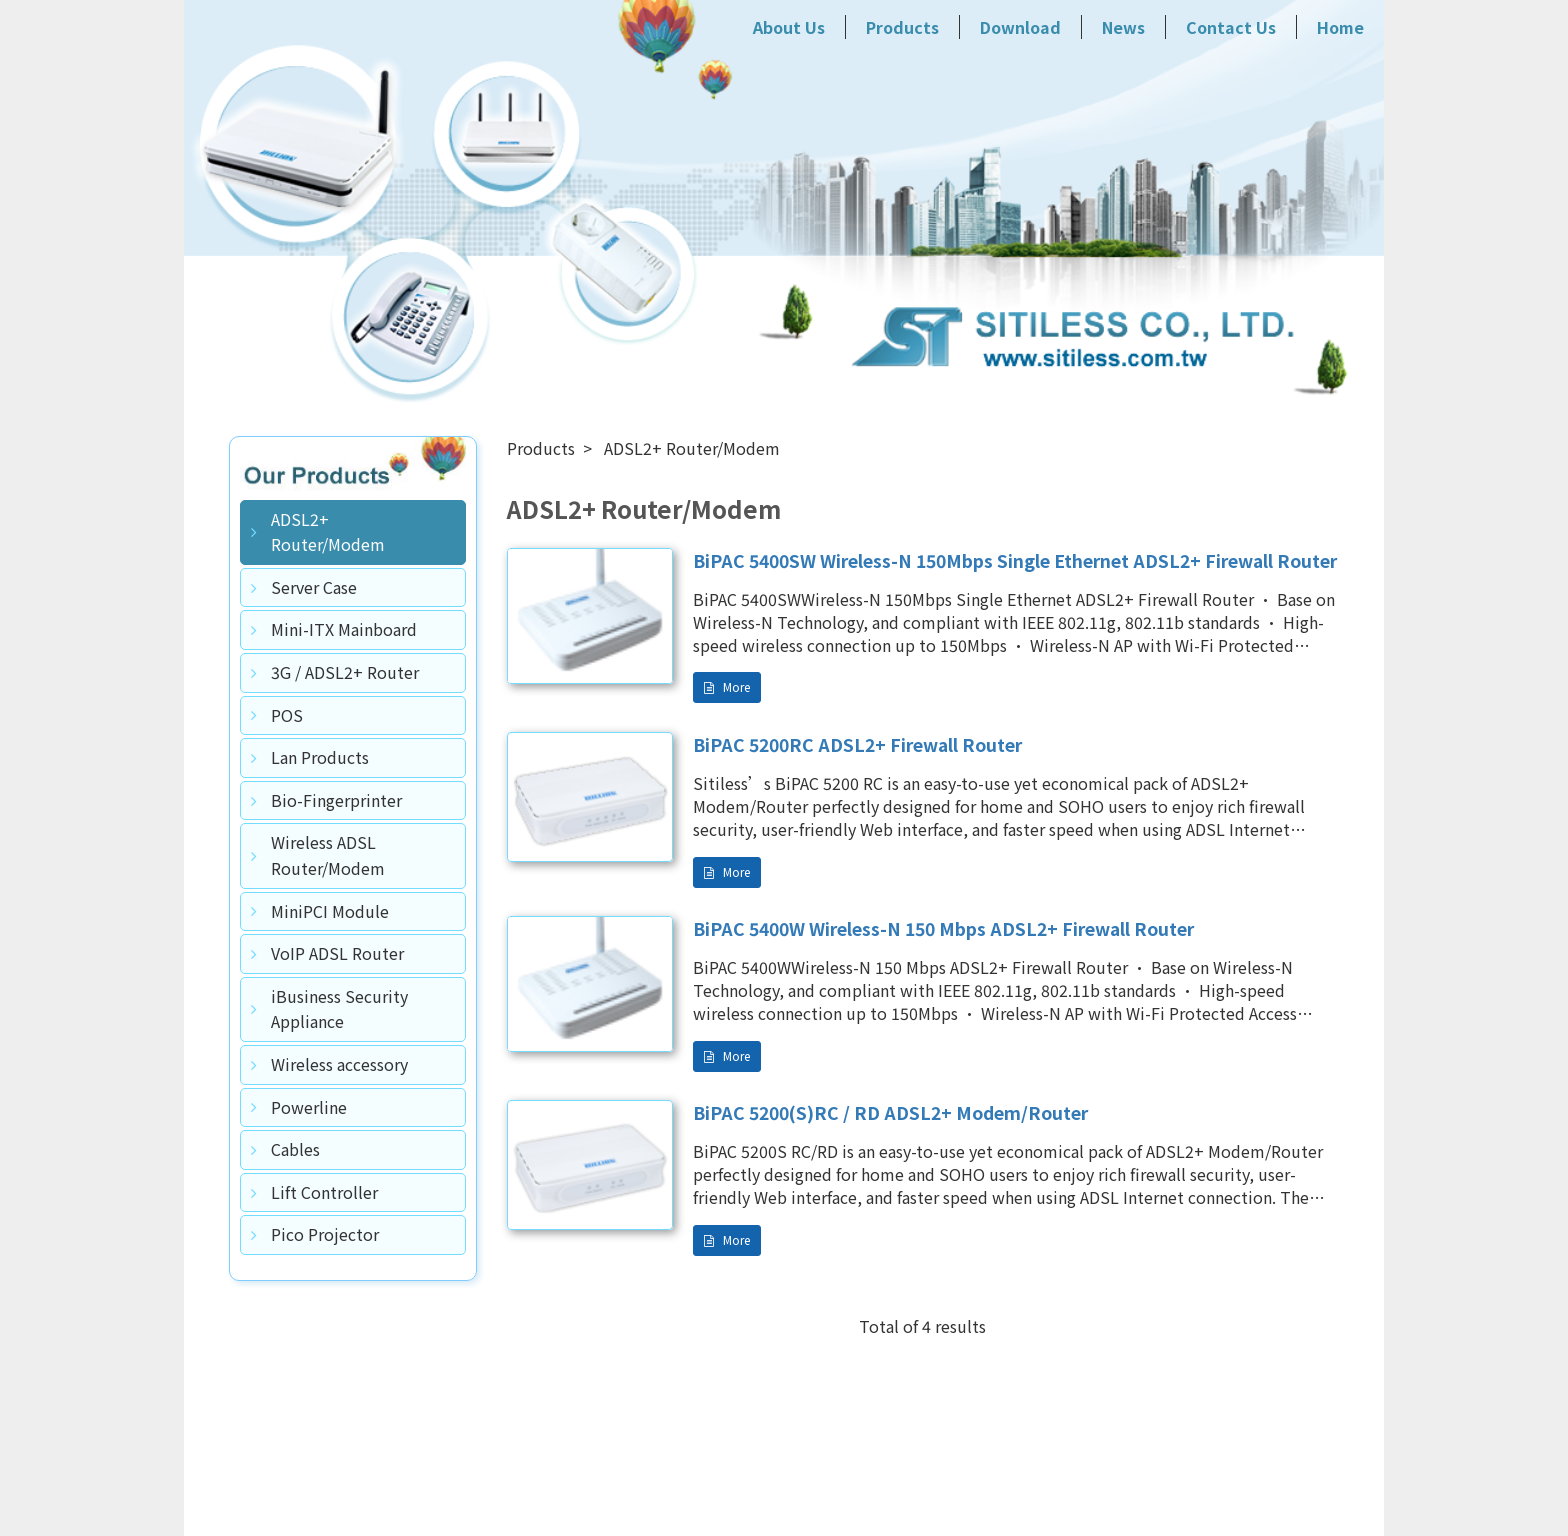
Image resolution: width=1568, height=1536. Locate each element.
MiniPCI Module (330, 911)
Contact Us (1231, 27)
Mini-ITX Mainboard (344, 629)
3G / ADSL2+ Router (345, 672)
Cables (295, 1149)
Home (1340, 27)
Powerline (309, 1107)
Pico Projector (325, 1234)
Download (1020, 27)
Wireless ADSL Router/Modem (328, 855)
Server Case (314, 587)
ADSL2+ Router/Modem (328, 532)
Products (902, 27)
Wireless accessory (339, 1064)
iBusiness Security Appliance (339, 1009)
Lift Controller (324, 1192)
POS (287, 715)
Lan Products (320, 757)
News (1123, 27)
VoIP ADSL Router (337, 953)
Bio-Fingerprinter (336, 800)
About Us (789, 27)
